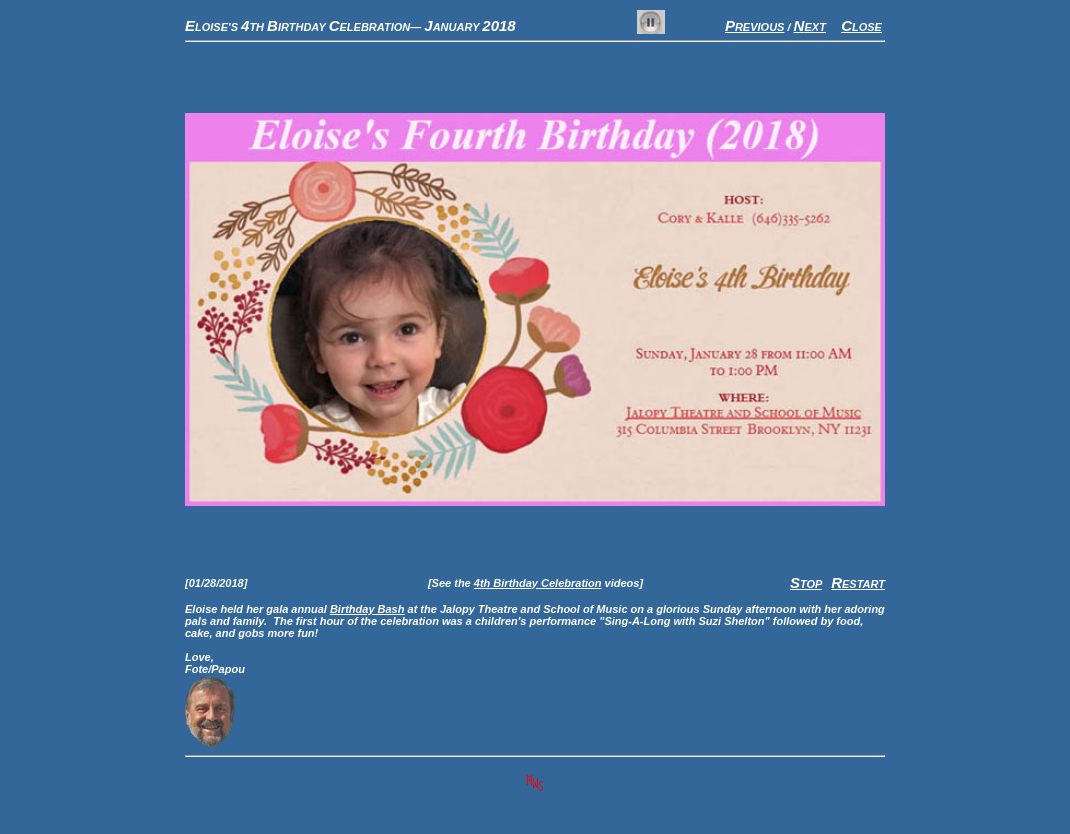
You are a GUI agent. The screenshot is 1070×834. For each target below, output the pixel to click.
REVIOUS (755, 27)
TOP (806, 584)
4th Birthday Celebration (538, 583)
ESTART (858, 584)
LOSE (861, 27)
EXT (810, 27)
